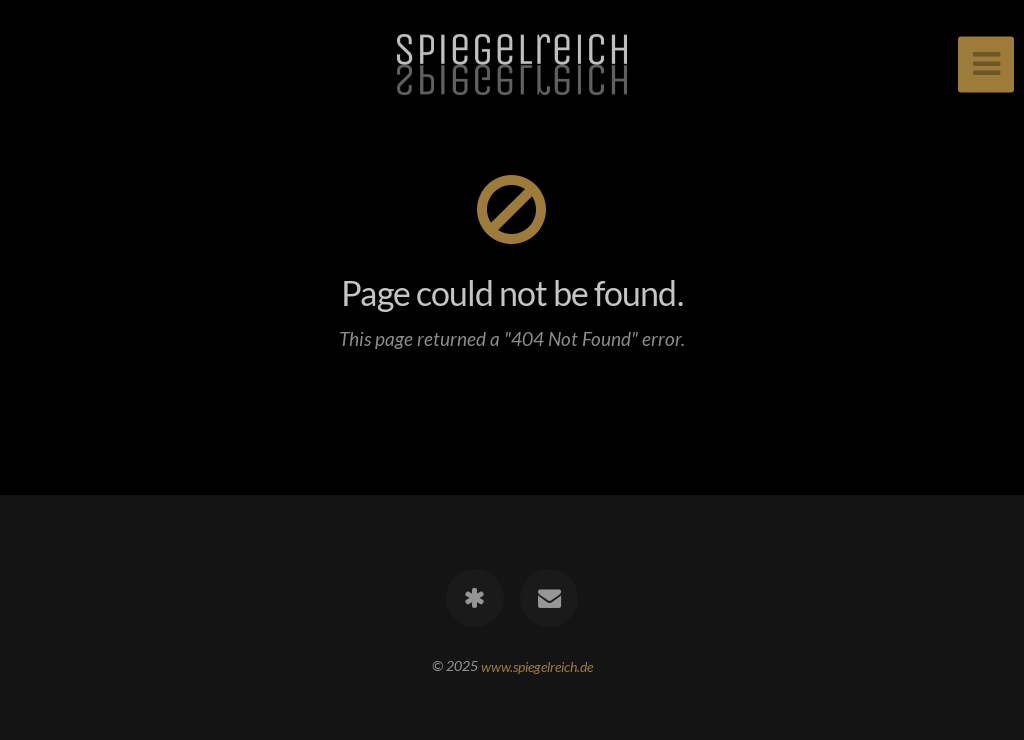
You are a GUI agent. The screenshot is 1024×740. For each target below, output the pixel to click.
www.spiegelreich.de (537, 665)
